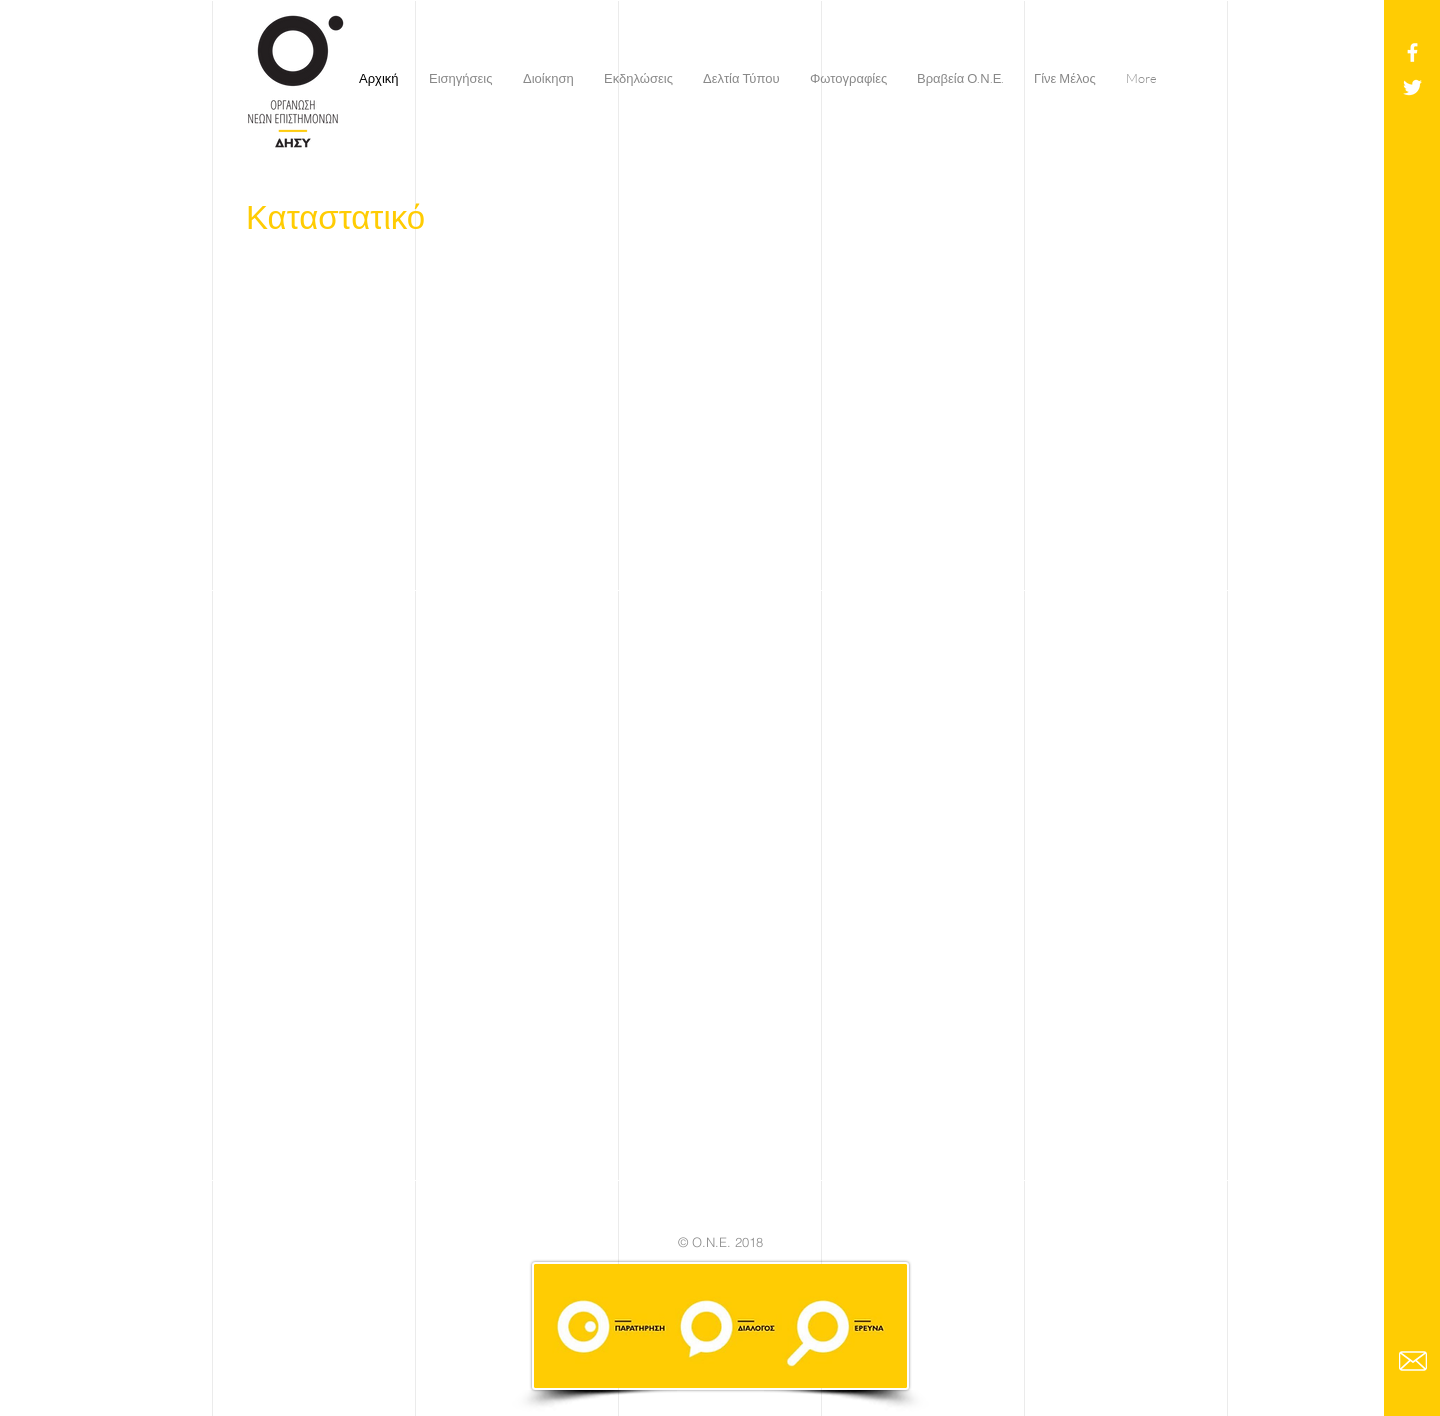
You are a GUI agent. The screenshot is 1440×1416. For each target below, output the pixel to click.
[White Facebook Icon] (1412, 52)
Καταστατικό (335, 216)
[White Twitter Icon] (1412, 87)
